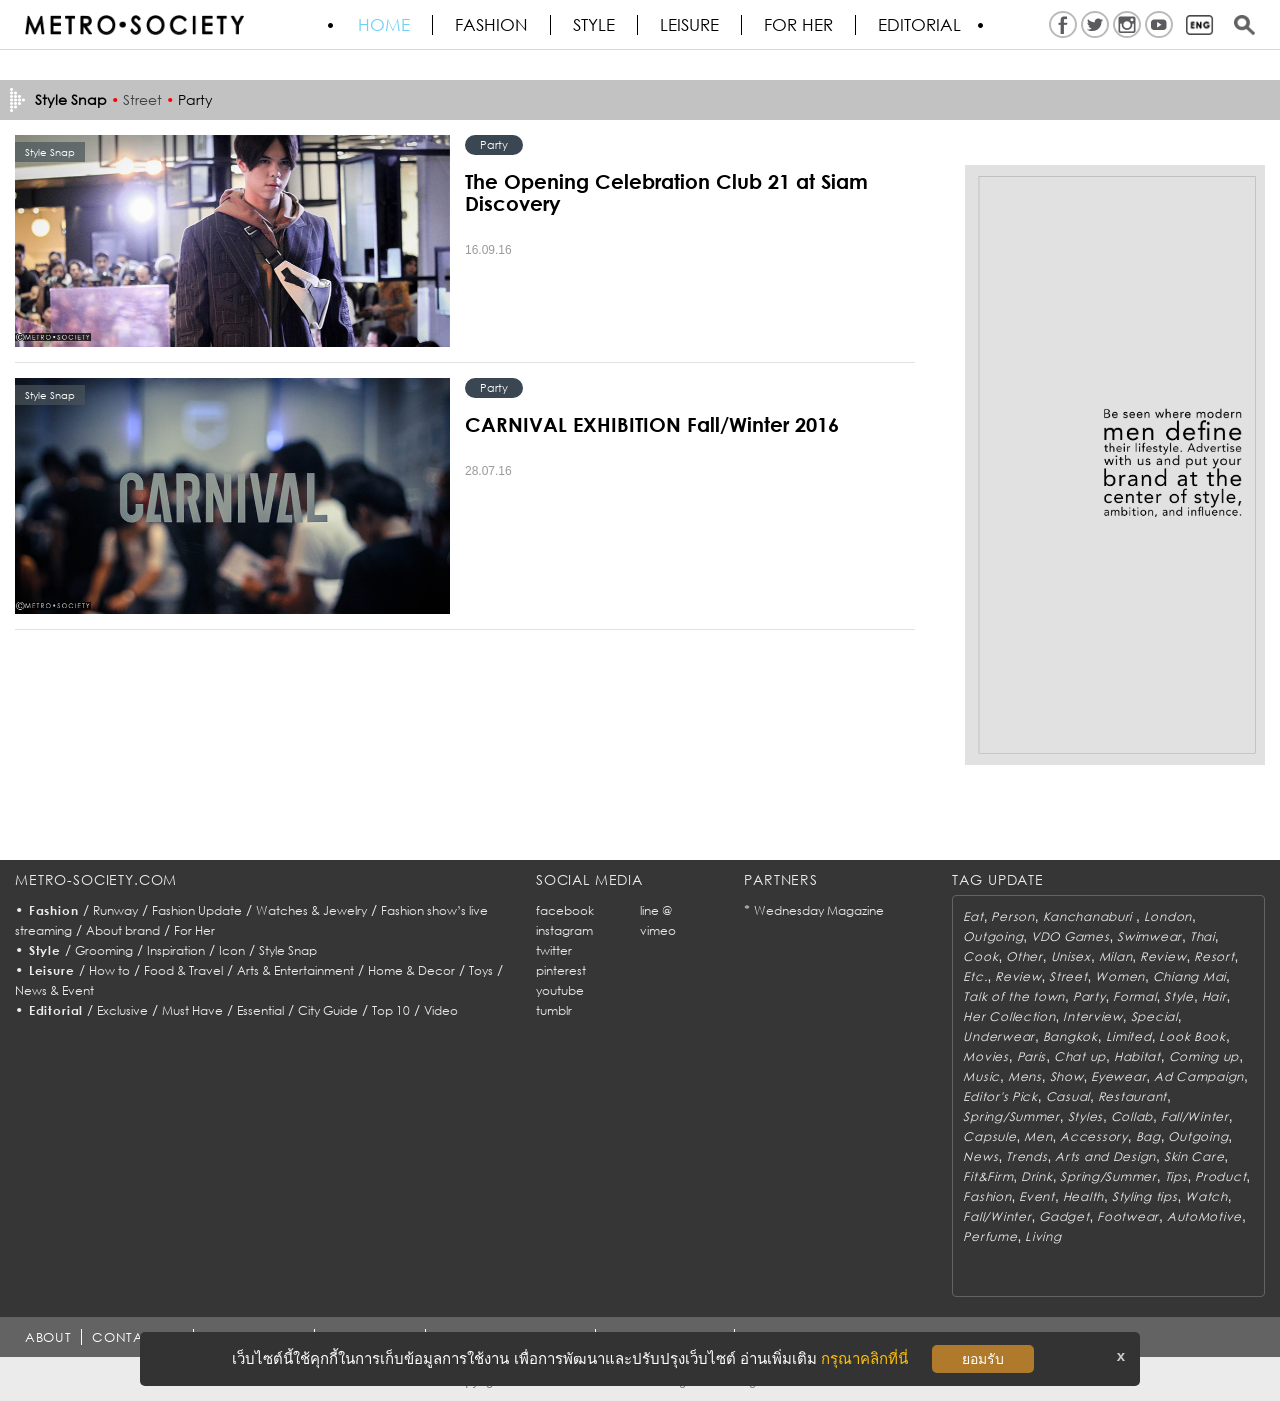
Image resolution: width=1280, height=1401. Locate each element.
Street (142, 99)
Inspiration (176, 950)
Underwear (998, 1036)
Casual (1068, 1096)
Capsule (989, 1136)
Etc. (975, 976)
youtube (560, 990)
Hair (1214, 996)
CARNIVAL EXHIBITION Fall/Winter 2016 (652, 424)
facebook (565, 910)
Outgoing (993, 936)
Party (195, 99)
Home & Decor (411, 970)
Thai (1202, 936)
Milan (1116, 956)
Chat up (1080, 1056)
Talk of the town (1014, 996)
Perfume (990, 1236)
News (980, 1156)
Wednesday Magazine (819, 910)
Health (1083, 1196)
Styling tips (1145, 1196)
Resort (1214, 956)
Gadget (1064, 1216)
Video (441, 1010)
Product (1220, 1176)
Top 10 (391, 1010)
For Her (194, 930)
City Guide (328, 1010)
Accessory (1093, 1136)
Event (1037, 1196)
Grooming (104, 950)
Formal (1134, 996)
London (1168, 916)
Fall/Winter (1195, 1116)
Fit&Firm (988, 1176)
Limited (1129, 1036)
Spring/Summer (1011, 1116)
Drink (1037, 1176)
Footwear (1128, 1216)
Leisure (689, 25)
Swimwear (1149, 936)
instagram (564, 930)
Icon (232, 950)
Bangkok (1070, 1036)
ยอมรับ (983, 1359)
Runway (115, 910)
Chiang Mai (1189, 976)
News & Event (54, 990)
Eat (973, 916)
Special (1154, 1016)
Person (1012, 916)
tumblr (554, 1010)
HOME (384, 25)
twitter (554, 950)
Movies (985, 1056)
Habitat (1137, 1056)
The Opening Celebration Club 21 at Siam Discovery (666, 192)
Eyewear (1118, 1076)
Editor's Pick (1000, 1096)
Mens (1025, 1076)
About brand (123, 930)
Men (1038, 1136)
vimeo (658, 930)
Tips (1176, 1176)
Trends (1026, 1156)
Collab (1132, 1116)
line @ (656, 910)
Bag (1148, 1136)
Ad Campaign (1199, 1076)
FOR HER (798, 25)
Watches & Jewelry (311, 910)
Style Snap (288, 950)
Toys (481, 970)
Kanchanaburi (1089, 916)
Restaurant (1132, 1096)
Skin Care (1194, 1156)
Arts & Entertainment (295, 970)
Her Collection (1009, 1016)
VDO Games (1070, 936)
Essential (260, 1010)
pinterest (561, 970)
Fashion (491, 25)
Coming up (1204, 1056)
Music (981, 1076)
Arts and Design (1105, 1156)
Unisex (1071, 956)
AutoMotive (1204, 1216)
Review (1163, 956)
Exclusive (122, 1010)
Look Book (1192, 1036)
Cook (980, 956)
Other (1024, 956)
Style (594, 25)
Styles (1085, 1116)
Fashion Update (197, 910)
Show (1067, 1076)
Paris (1032, 1056)
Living (1043, 1236)
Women (1120, 976)
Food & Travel (183, 970)
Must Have (192, 1010)
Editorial (919, 25)
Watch (1206, 1196)
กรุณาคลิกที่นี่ (864, 1358)
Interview (1092, 1016)
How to (109, 970)
